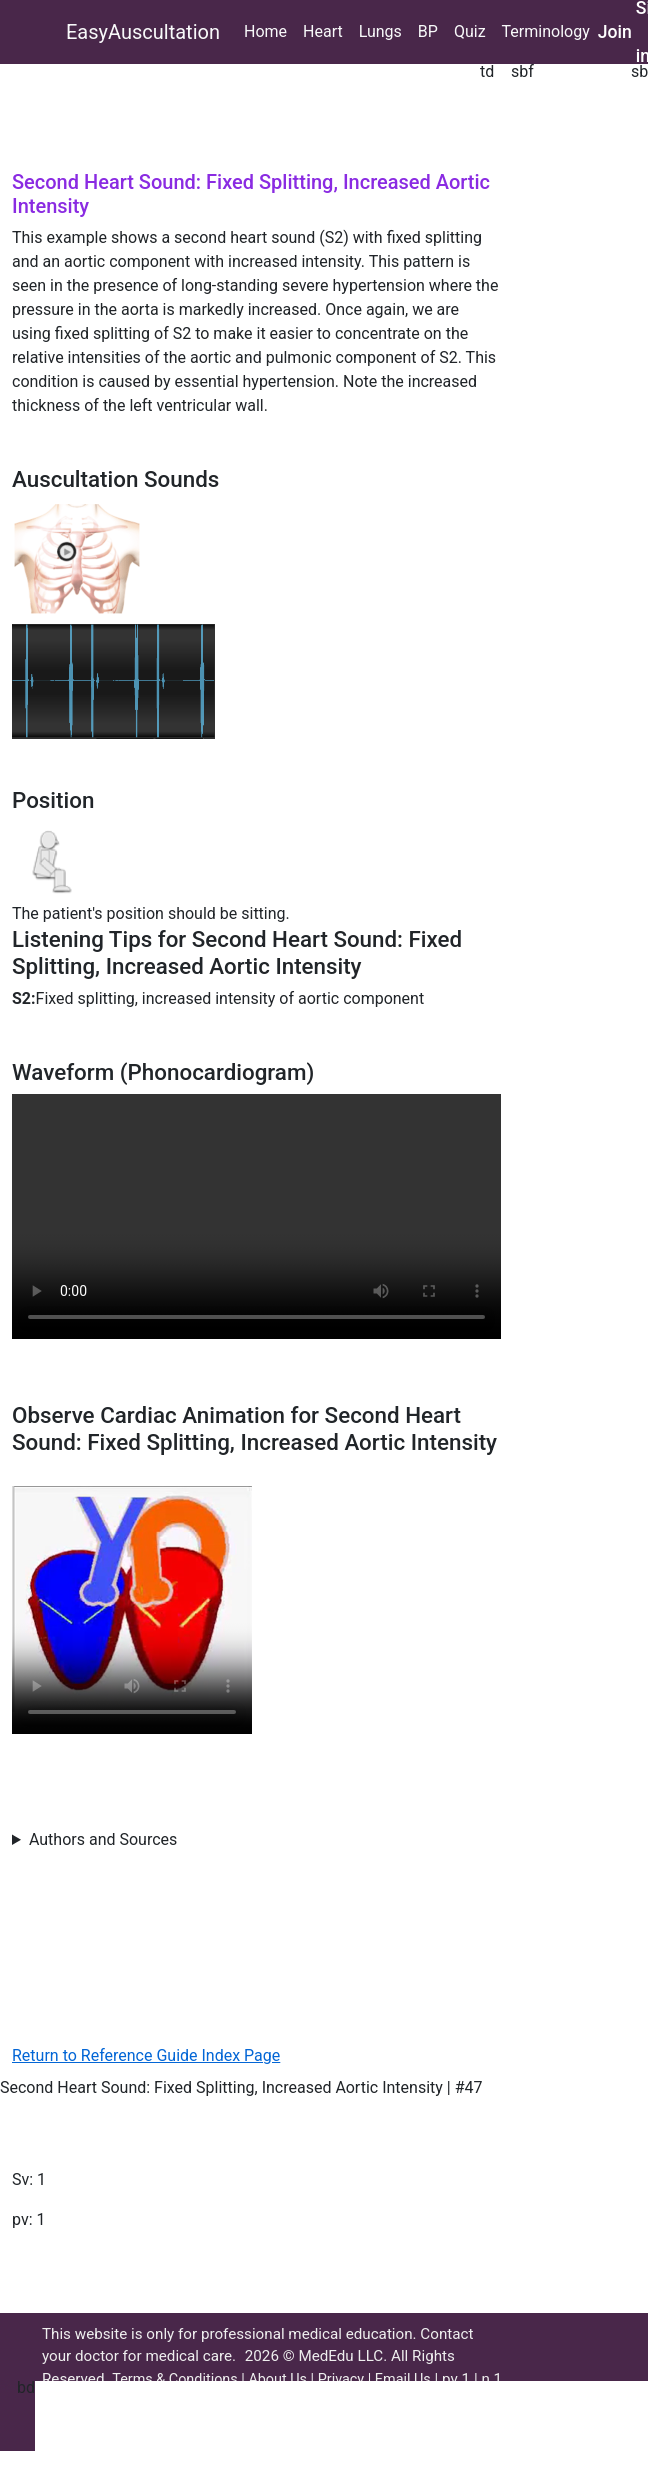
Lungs (380, 31)
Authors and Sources (103, 1839)
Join (615, 32)
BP (428, 31)
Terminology (546, 31)
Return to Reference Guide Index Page (146, 2055)
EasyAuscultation (143, 32)
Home (265, 31)
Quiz (470, 31)
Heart (323, 31)
